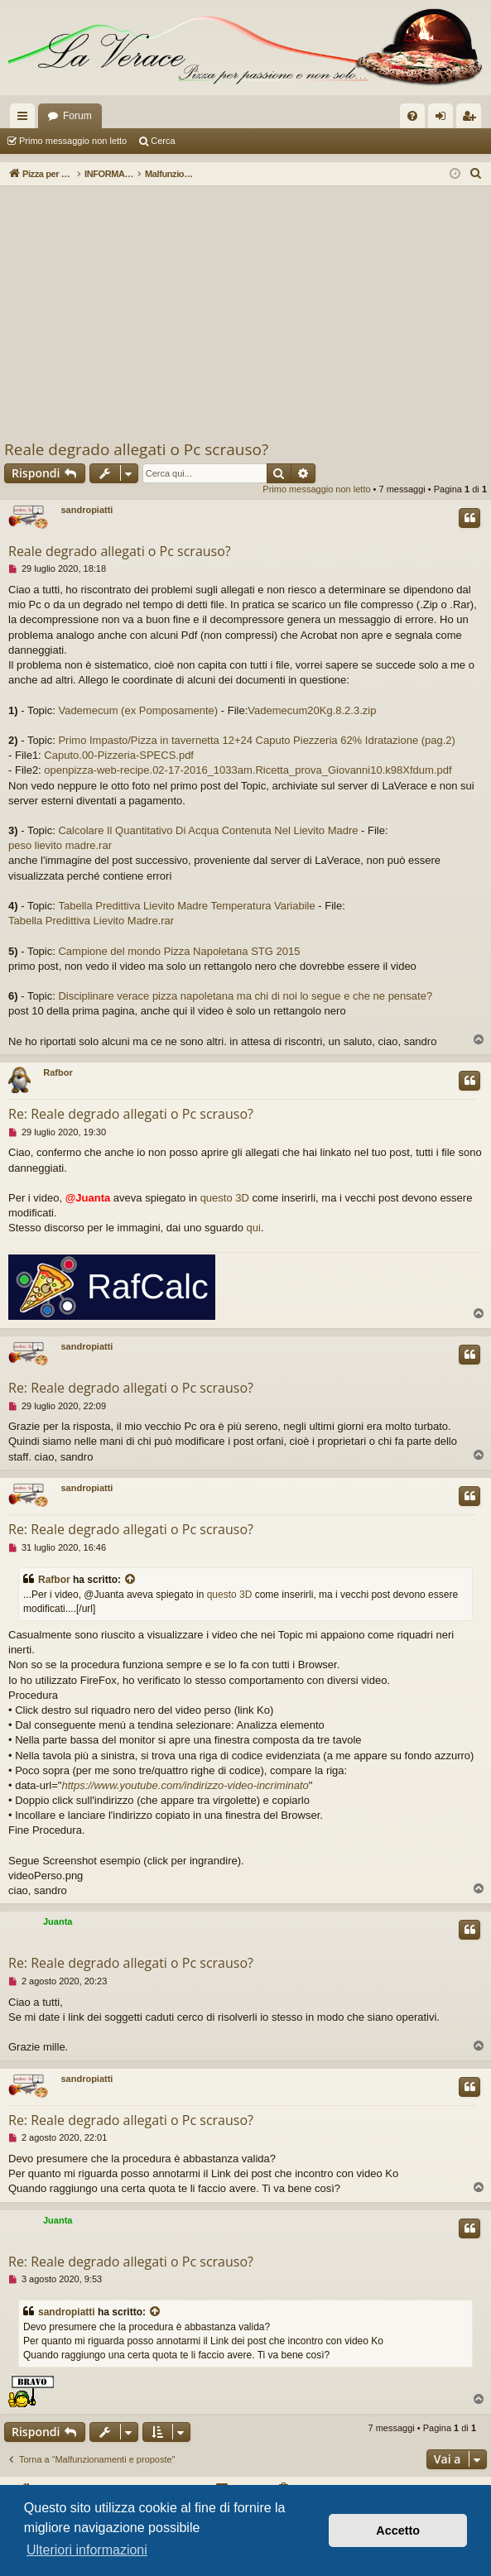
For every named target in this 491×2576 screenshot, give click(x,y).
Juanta (57, 1921)
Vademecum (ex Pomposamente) (138, 710)
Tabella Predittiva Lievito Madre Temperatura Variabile (186, 905)
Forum (77, 116)
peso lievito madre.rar (60, 845)
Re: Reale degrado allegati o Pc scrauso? (130, 1114)
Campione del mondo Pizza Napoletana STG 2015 (179, 951)
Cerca (163, 141)
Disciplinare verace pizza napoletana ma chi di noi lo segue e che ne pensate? (245, 996)
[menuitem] (412, 115)
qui (254, 1227)
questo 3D (224, 1198)
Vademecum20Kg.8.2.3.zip (312, 710)
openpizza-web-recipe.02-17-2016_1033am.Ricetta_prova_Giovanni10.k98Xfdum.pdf (247, 770)
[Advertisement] (245, 314)
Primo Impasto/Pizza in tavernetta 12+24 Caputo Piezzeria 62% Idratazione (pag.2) (256, 740)
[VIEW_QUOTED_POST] (130, 1580)
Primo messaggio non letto (73, 141)
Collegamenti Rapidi (26, 119)
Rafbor (57, 1072)
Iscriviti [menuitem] (472, 119)
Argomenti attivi (216, 141)
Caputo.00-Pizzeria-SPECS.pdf (119, 755)
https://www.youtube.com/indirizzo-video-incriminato (184, 1785)
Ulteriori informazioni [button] (86, 2550)
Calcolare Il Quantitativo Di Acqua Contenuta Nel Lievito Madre (208, 830)
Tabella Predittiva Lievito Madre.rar (91, 920)
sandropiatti (86, 510)
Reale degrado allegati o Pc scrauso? (136, 449)
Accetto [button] (398, 2530)
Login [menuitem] (444, 119)
